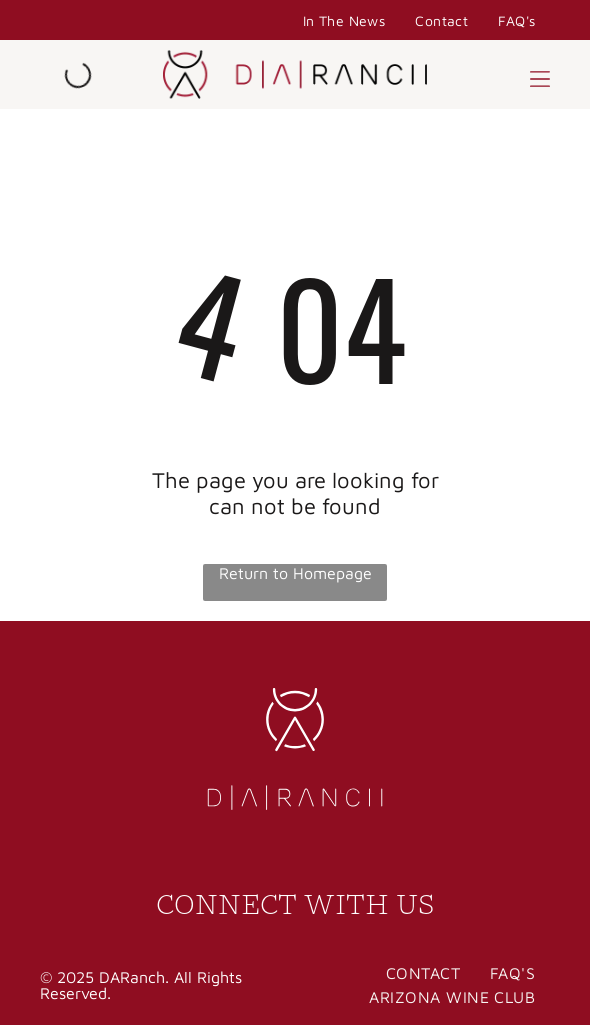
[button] (540, 75)
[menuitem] (344, 20)
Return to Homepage (295, 573)
